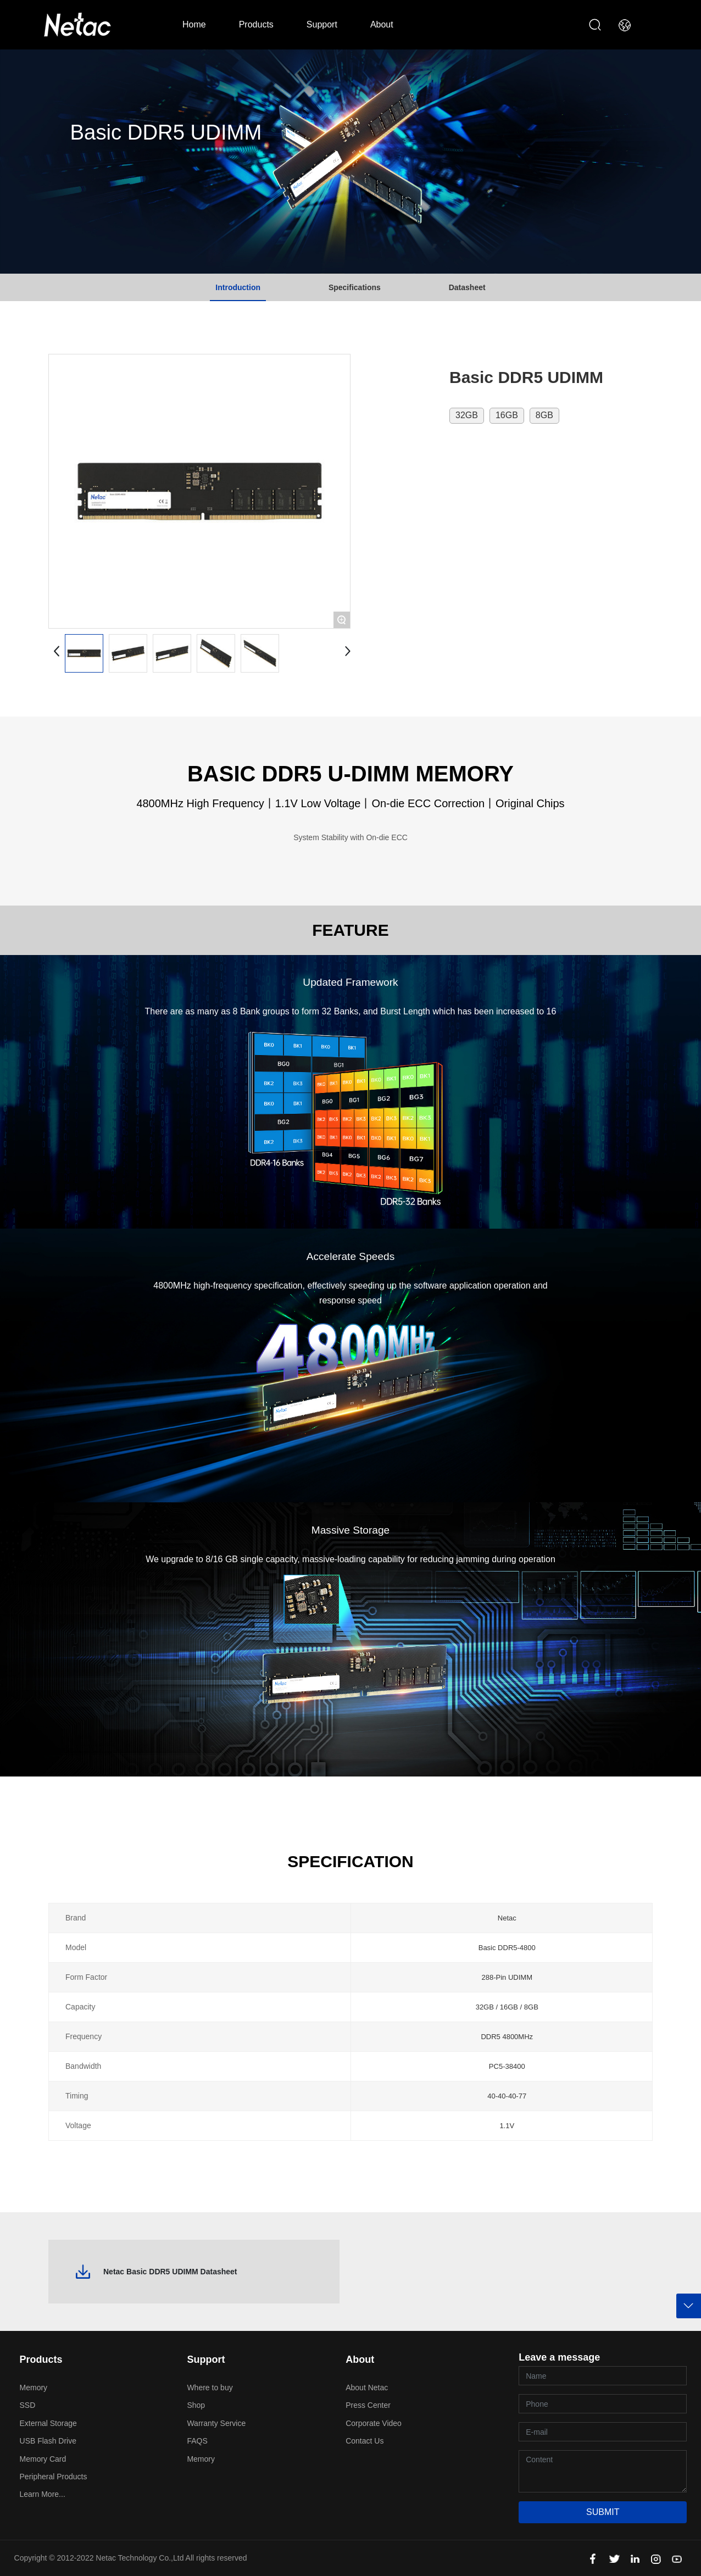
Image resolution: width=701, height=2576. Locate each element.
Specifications (355, 287)
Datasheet (467, 287)
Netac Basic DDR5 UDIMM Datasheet (170, 2271)
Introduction (237, 287)
